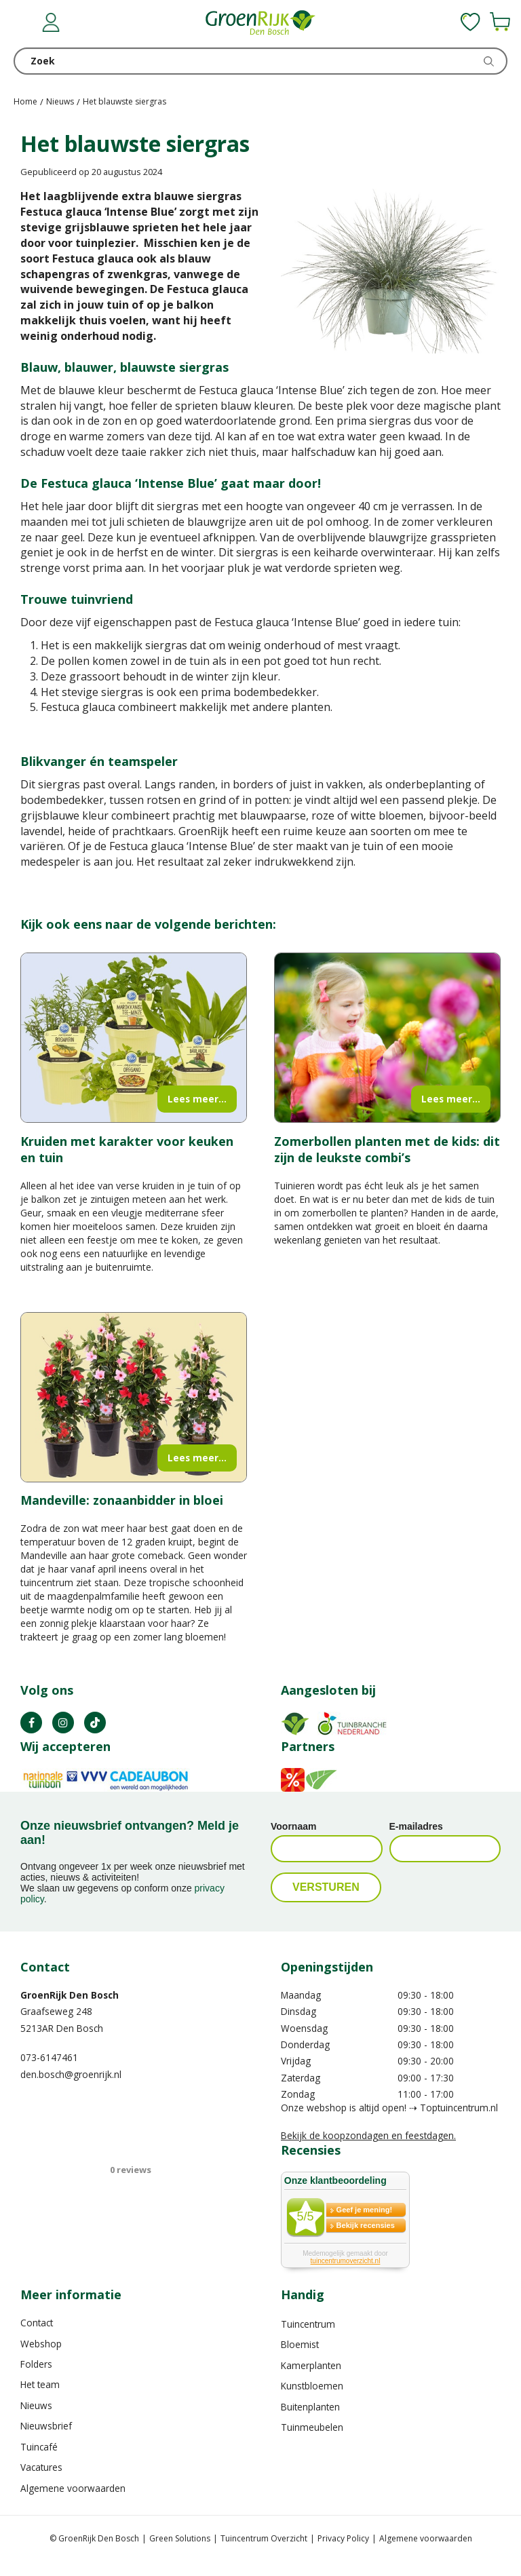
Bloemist (300, 2344)
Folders (36, 2364)
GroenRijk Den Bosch (69, 1994)
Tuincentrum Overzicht (263, 2538)
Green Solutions (179, 2538)
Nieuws (36, 2405)
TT (95, 1722)
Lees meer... (197, 1098)
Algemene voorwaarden (73, 2488)
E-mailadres (416, 1826)
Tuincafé (39, 2446)
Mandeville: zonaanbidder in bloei (121, 1500)
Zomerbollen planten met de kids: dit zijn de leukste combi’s (387, 1149)
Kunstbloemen (312, 2385)
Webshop (41, 2343)
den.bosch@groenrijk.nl (70, 2074)
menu (24, 24)
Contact (36, 2322)
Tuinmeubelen (312, 2427)
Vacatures (41, 2467)
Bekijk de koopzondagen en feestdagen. (368, 2135)
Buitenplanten (310, 2406)
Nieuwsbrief (46, 2425)
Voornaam (293, 1826)
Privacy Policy (343, 2538)
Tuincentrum (308, 2324)
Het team (40, 2384)
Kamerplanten (311, 2365)
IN (63, 1722)
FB (31, 1722)
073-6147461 (49, 2057)
